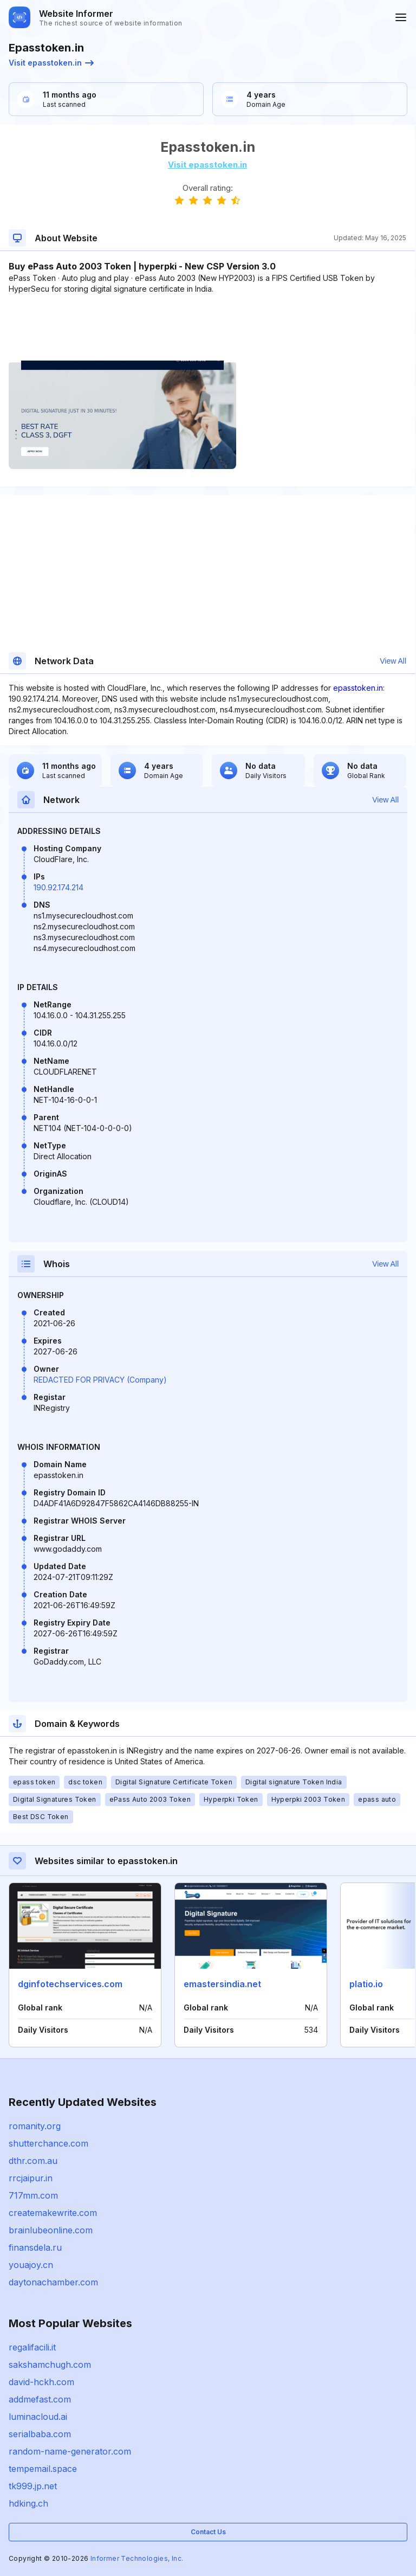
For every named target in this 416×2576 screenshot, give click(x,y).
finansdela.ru (35, 2247)
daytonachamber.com (53, 2282)
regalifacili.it (32, 2347)
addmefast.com (40, 2399)
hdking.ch (28, 2503)
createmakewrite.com (53, 2212)
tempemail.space (43, 2468)
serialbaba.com (40, 2434)
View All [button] (393, 661)
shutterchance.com (48, 2143)
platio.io (366, 1983)
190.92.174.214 (58, 887)
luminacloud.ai (38, 2416)
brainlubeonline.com (51, 2230)
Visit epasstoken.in (51, 62)
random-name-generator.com (70, 2451)
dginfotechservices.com (70, 1983)
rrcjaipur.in (31, 2178)
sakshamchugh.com (50, 2364)
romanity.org (35, 2126)
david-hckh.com (41, 2381)
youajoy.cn (31, 2264)
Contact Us (208, 2532)
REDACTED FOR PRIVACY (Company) (100, 1379)
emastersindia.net (222, 1983)
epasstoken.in (358, 687)
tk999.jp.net (33, 2486)
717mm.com (33, 2195)
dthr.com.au (33, 2160)
